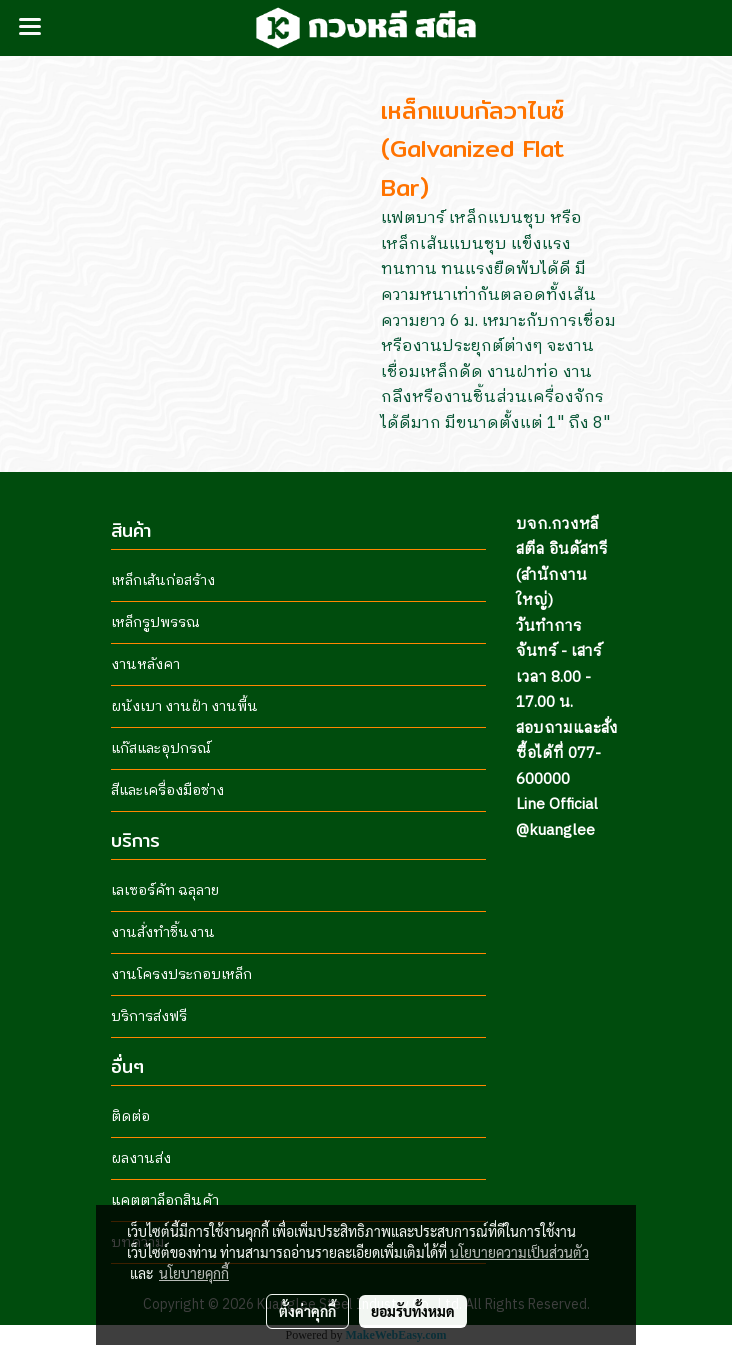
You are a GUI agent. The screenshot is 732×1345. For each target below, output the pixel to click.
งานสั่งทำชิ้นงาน (163, 932)
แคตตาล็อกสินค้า (165, 1200)
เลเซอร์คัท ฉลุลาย (165, 890)
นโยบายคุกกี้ (194, 1273)
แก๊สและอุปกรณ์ (161, 748)
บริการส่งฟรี (149, 1016)
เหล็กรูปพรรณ (155, 622)
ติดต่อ (130, 1116)
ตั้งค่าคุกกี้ (307, 1311)
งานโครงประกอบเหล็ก (181, 974)
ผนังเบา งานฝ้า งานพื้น (184, 706)
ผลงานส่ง (141, 1158)
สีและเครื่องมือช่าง (167, 790)
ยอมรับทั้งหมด (413, 1311)
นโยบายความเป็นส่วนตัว (519, 1252)
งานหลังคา (145, 664)
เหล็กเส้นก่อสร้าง (163, 580)
